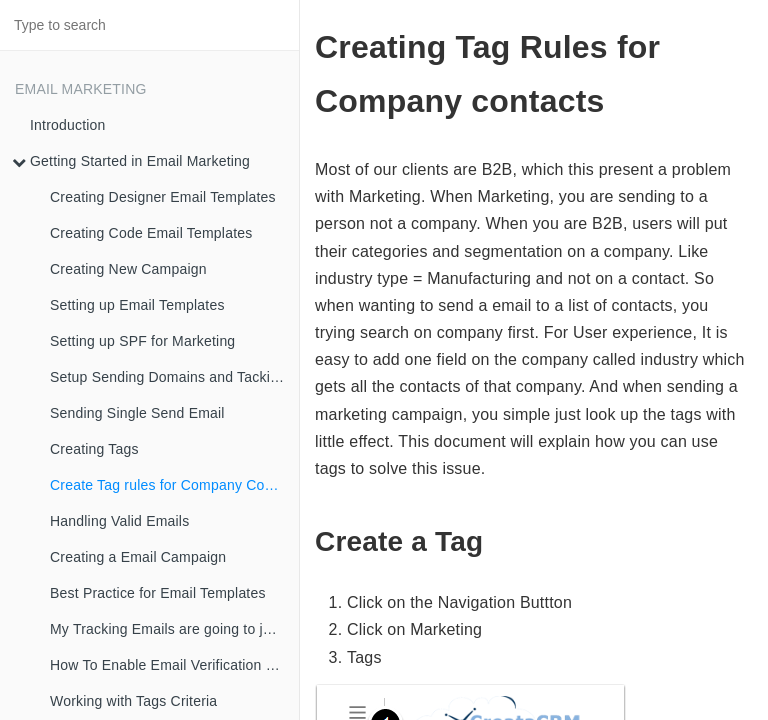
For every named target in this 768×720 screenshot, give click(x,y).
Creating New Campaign (128, 269)
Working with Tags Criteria (133, 701)
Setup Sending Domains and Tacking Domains (174, 377)
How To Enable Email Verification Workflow (174, 665)
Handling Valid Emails (119, 521)
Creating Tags (94, 449)
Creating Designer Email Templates (163, 197)
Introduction (68, 125)
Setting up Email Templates (137, 305)
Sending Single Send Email (137, 413)
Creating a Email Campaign (138, 557)
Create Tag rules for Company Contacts (174, 485)
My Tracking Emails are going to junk (168, 629)
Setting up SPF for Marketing (142, 341)
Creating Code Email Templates (151, 233)
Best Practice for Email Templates (158, 593)
